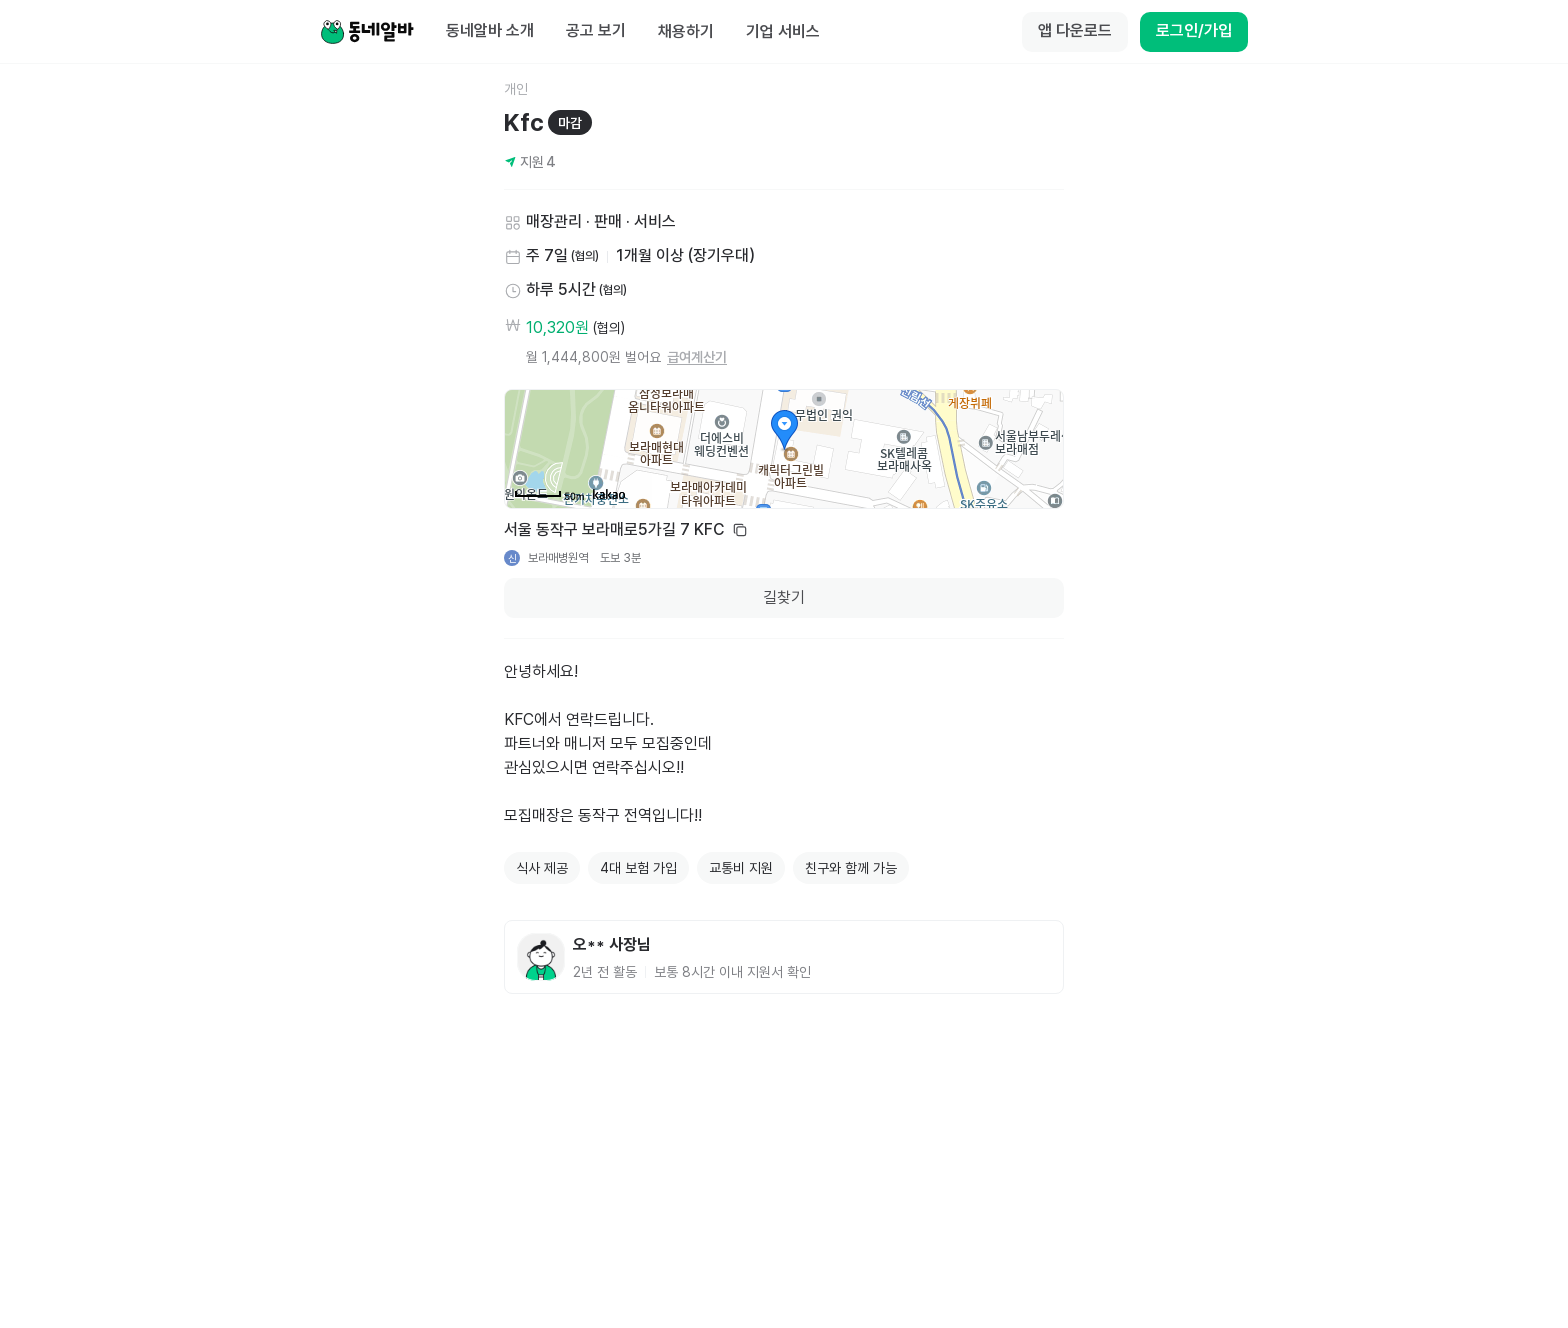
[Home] (367, 32)
